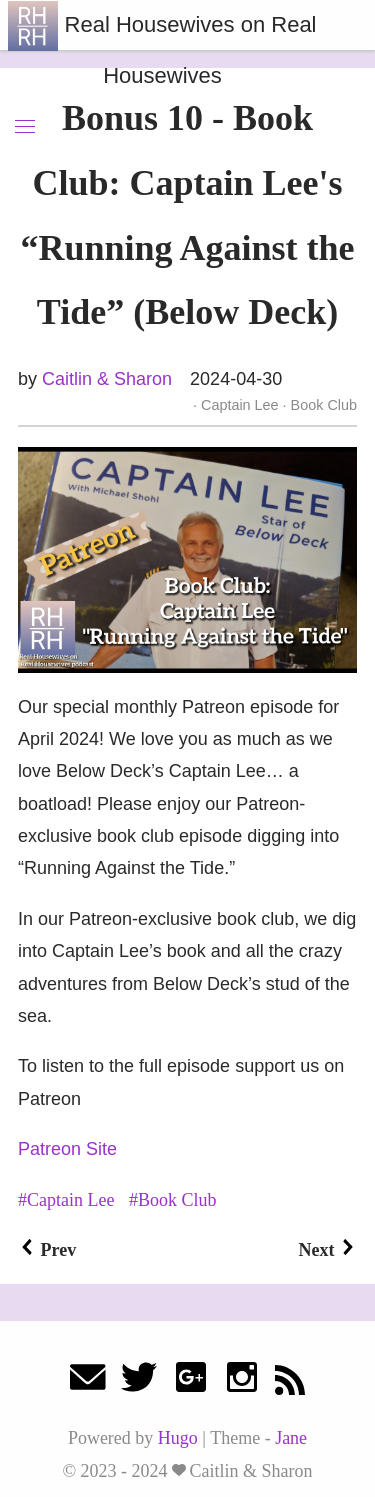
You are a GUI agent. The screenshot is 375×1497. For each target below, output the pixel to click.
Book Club (322, 405)
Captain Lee (240, 405)
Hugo (178, 1438)
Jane (291, 1438)
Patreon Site (67, 1149)
